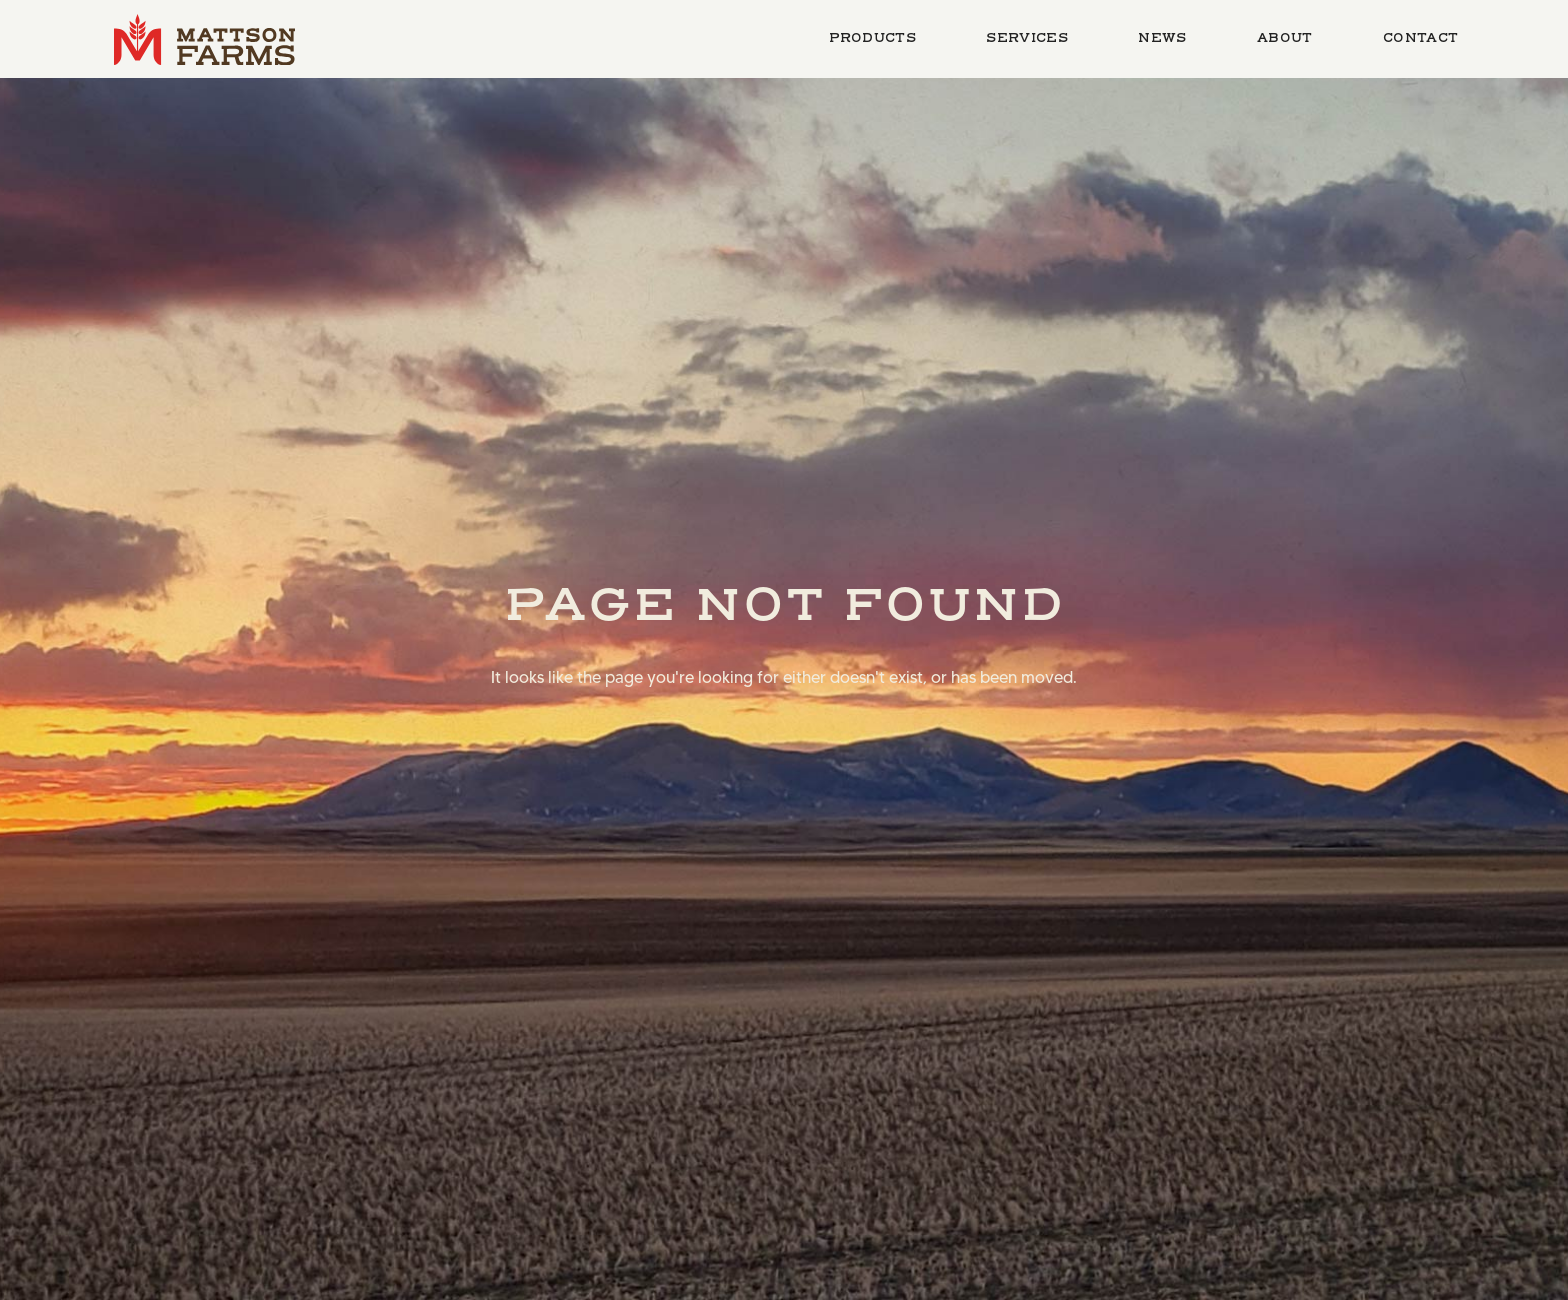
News (1162, 38)
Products (872, 38)
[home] (204, 39)
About (1285, 38)
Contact (1420, 38)
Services (1026, 38)
